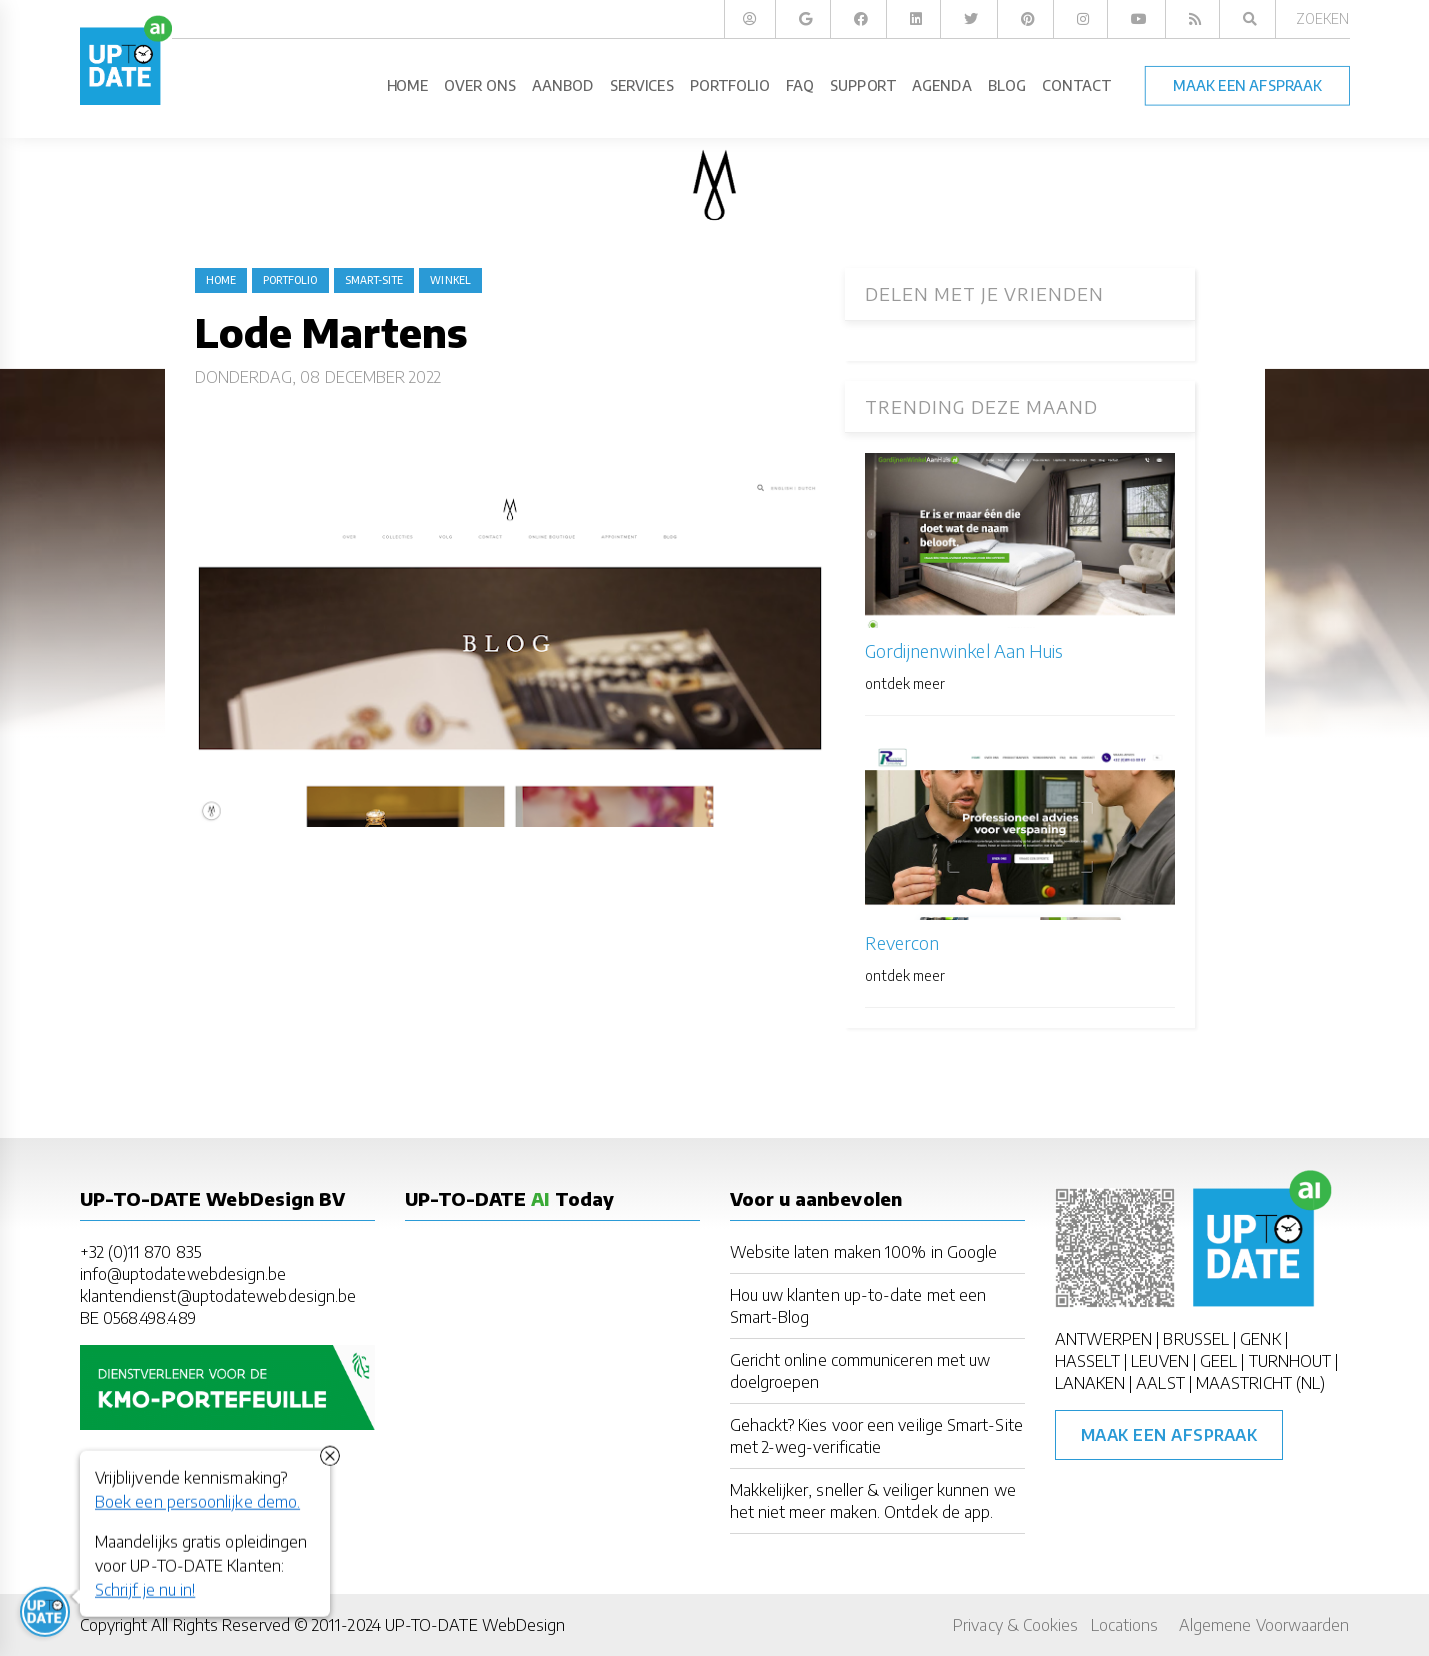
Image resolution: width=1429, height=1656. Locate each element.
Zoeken (1322, 18)
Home (221, 280)
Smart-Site (374, 280)
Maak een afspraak (1169, 1435)
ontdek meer (905, 683)
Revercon (902, 942)
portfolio (290, 280)
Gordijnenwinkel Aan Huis (964, 650)
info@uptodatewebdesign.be (183, 1274)
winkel (450, 280)
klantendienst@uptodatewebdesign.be (218, 1296)
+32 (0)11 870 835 (140, 1252)
